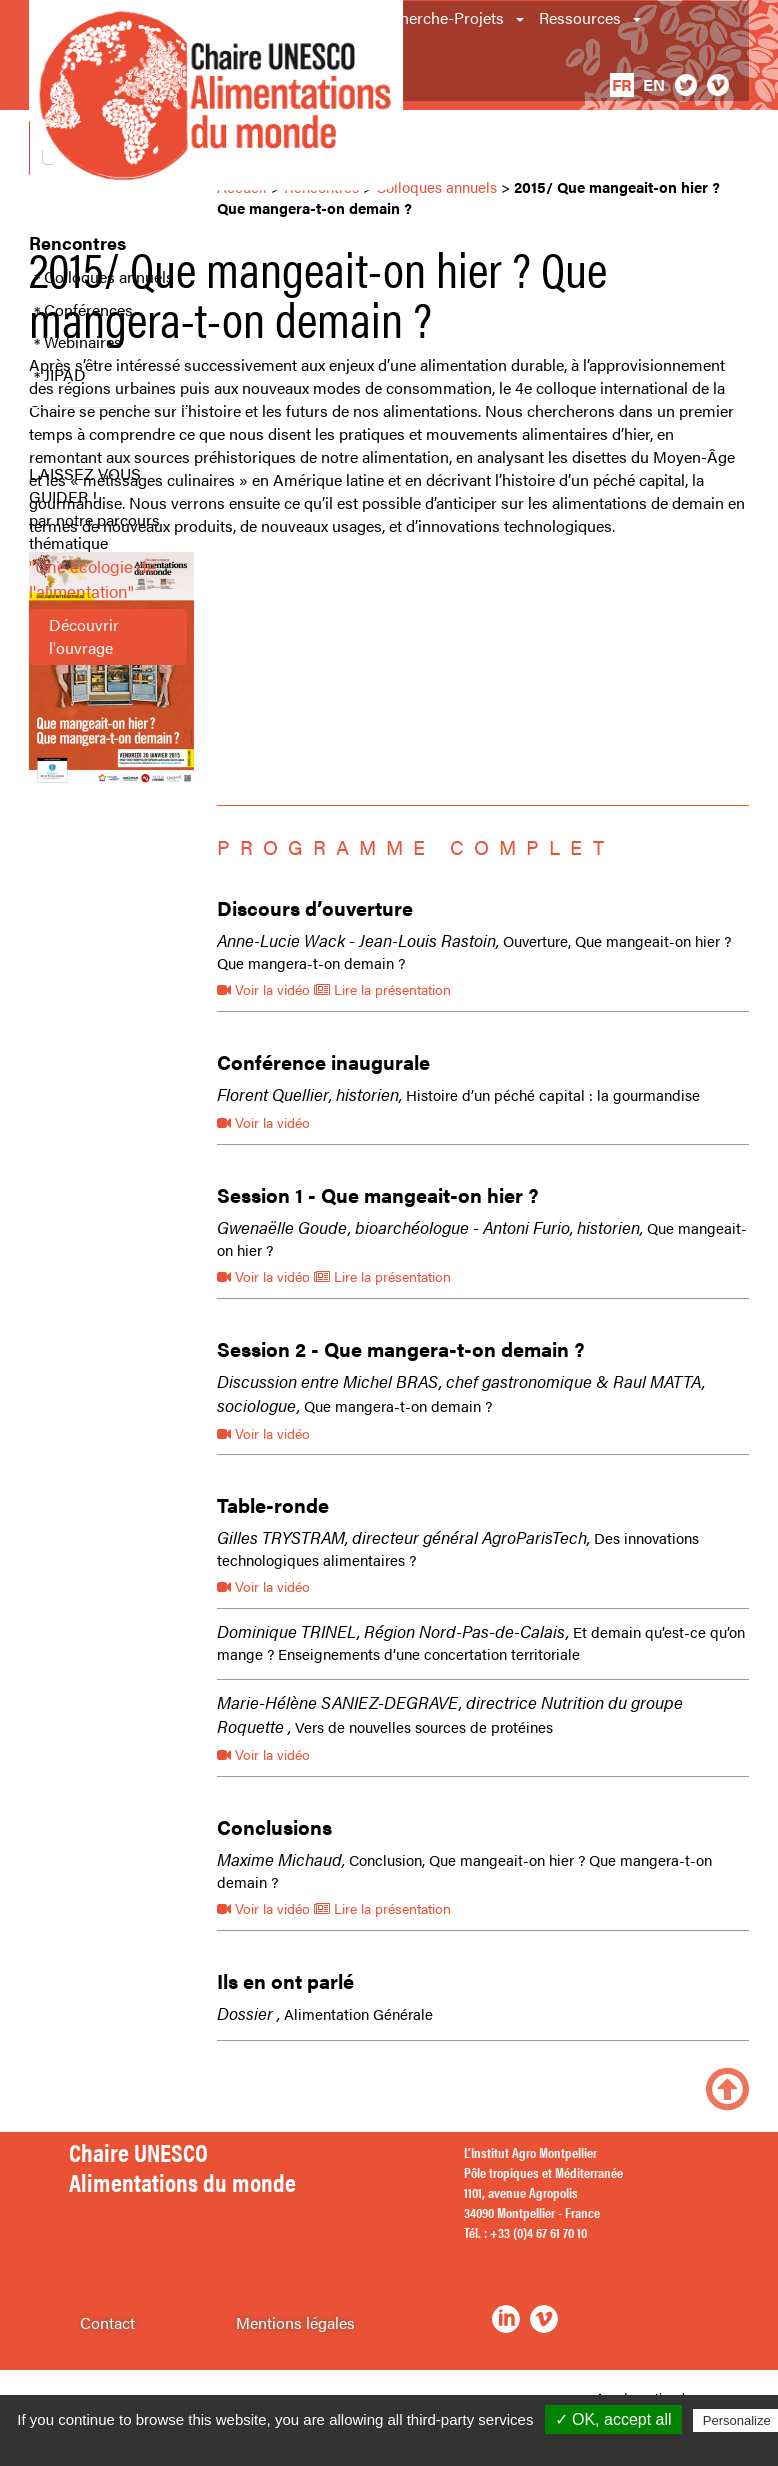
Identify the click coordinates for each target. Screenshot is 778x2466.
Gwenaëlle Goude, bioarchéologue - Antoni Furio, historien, (430, 1227)
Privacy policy (399, 2446)
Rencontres (77, 242)
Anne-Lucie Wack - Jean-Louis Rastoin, (358, 940)
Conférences (88, 310)
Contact (107, 2322)
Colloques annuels (109, 277)
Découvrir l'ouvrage (84, 636)
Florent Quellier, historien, (309, 1094)
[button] (521, 18)
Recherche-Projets (439, 17)
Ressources (580, 17)
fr (622, 84)
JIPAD (65, 375)
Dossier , (248, 2013)
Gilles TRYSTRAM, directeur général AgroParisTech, (403, 1537)
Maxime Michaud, (281, 1859)
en (654, 84)
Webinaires (83, 342)
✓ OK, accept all (613, 2419)
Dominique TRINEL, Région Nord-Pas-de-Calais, (393, 1631)
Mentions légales (295, 2322)
